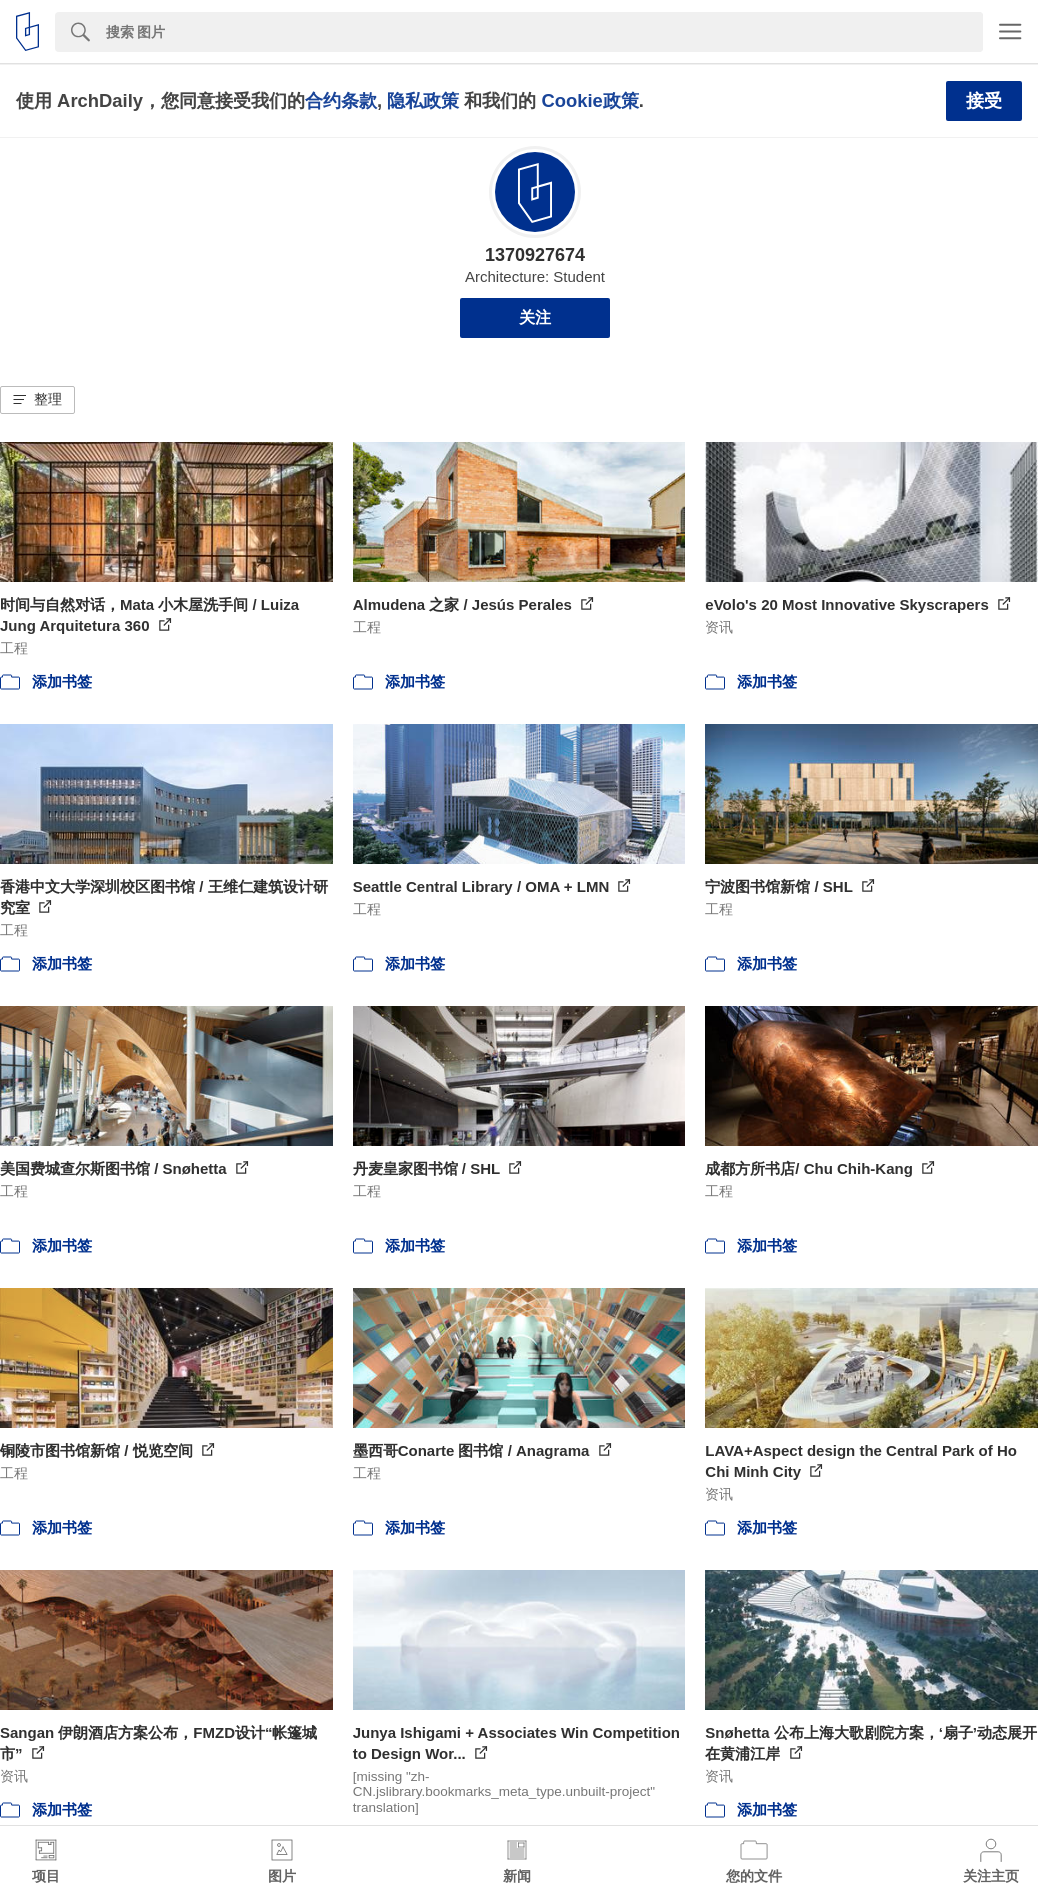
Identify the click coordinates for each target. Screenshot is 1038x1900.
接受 (984, 101)
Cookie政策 (589, 100)
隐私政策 (423, 100)
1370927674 (535, 255)
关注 (535, 317)
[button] (37, 400)
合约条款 (341, 100)
